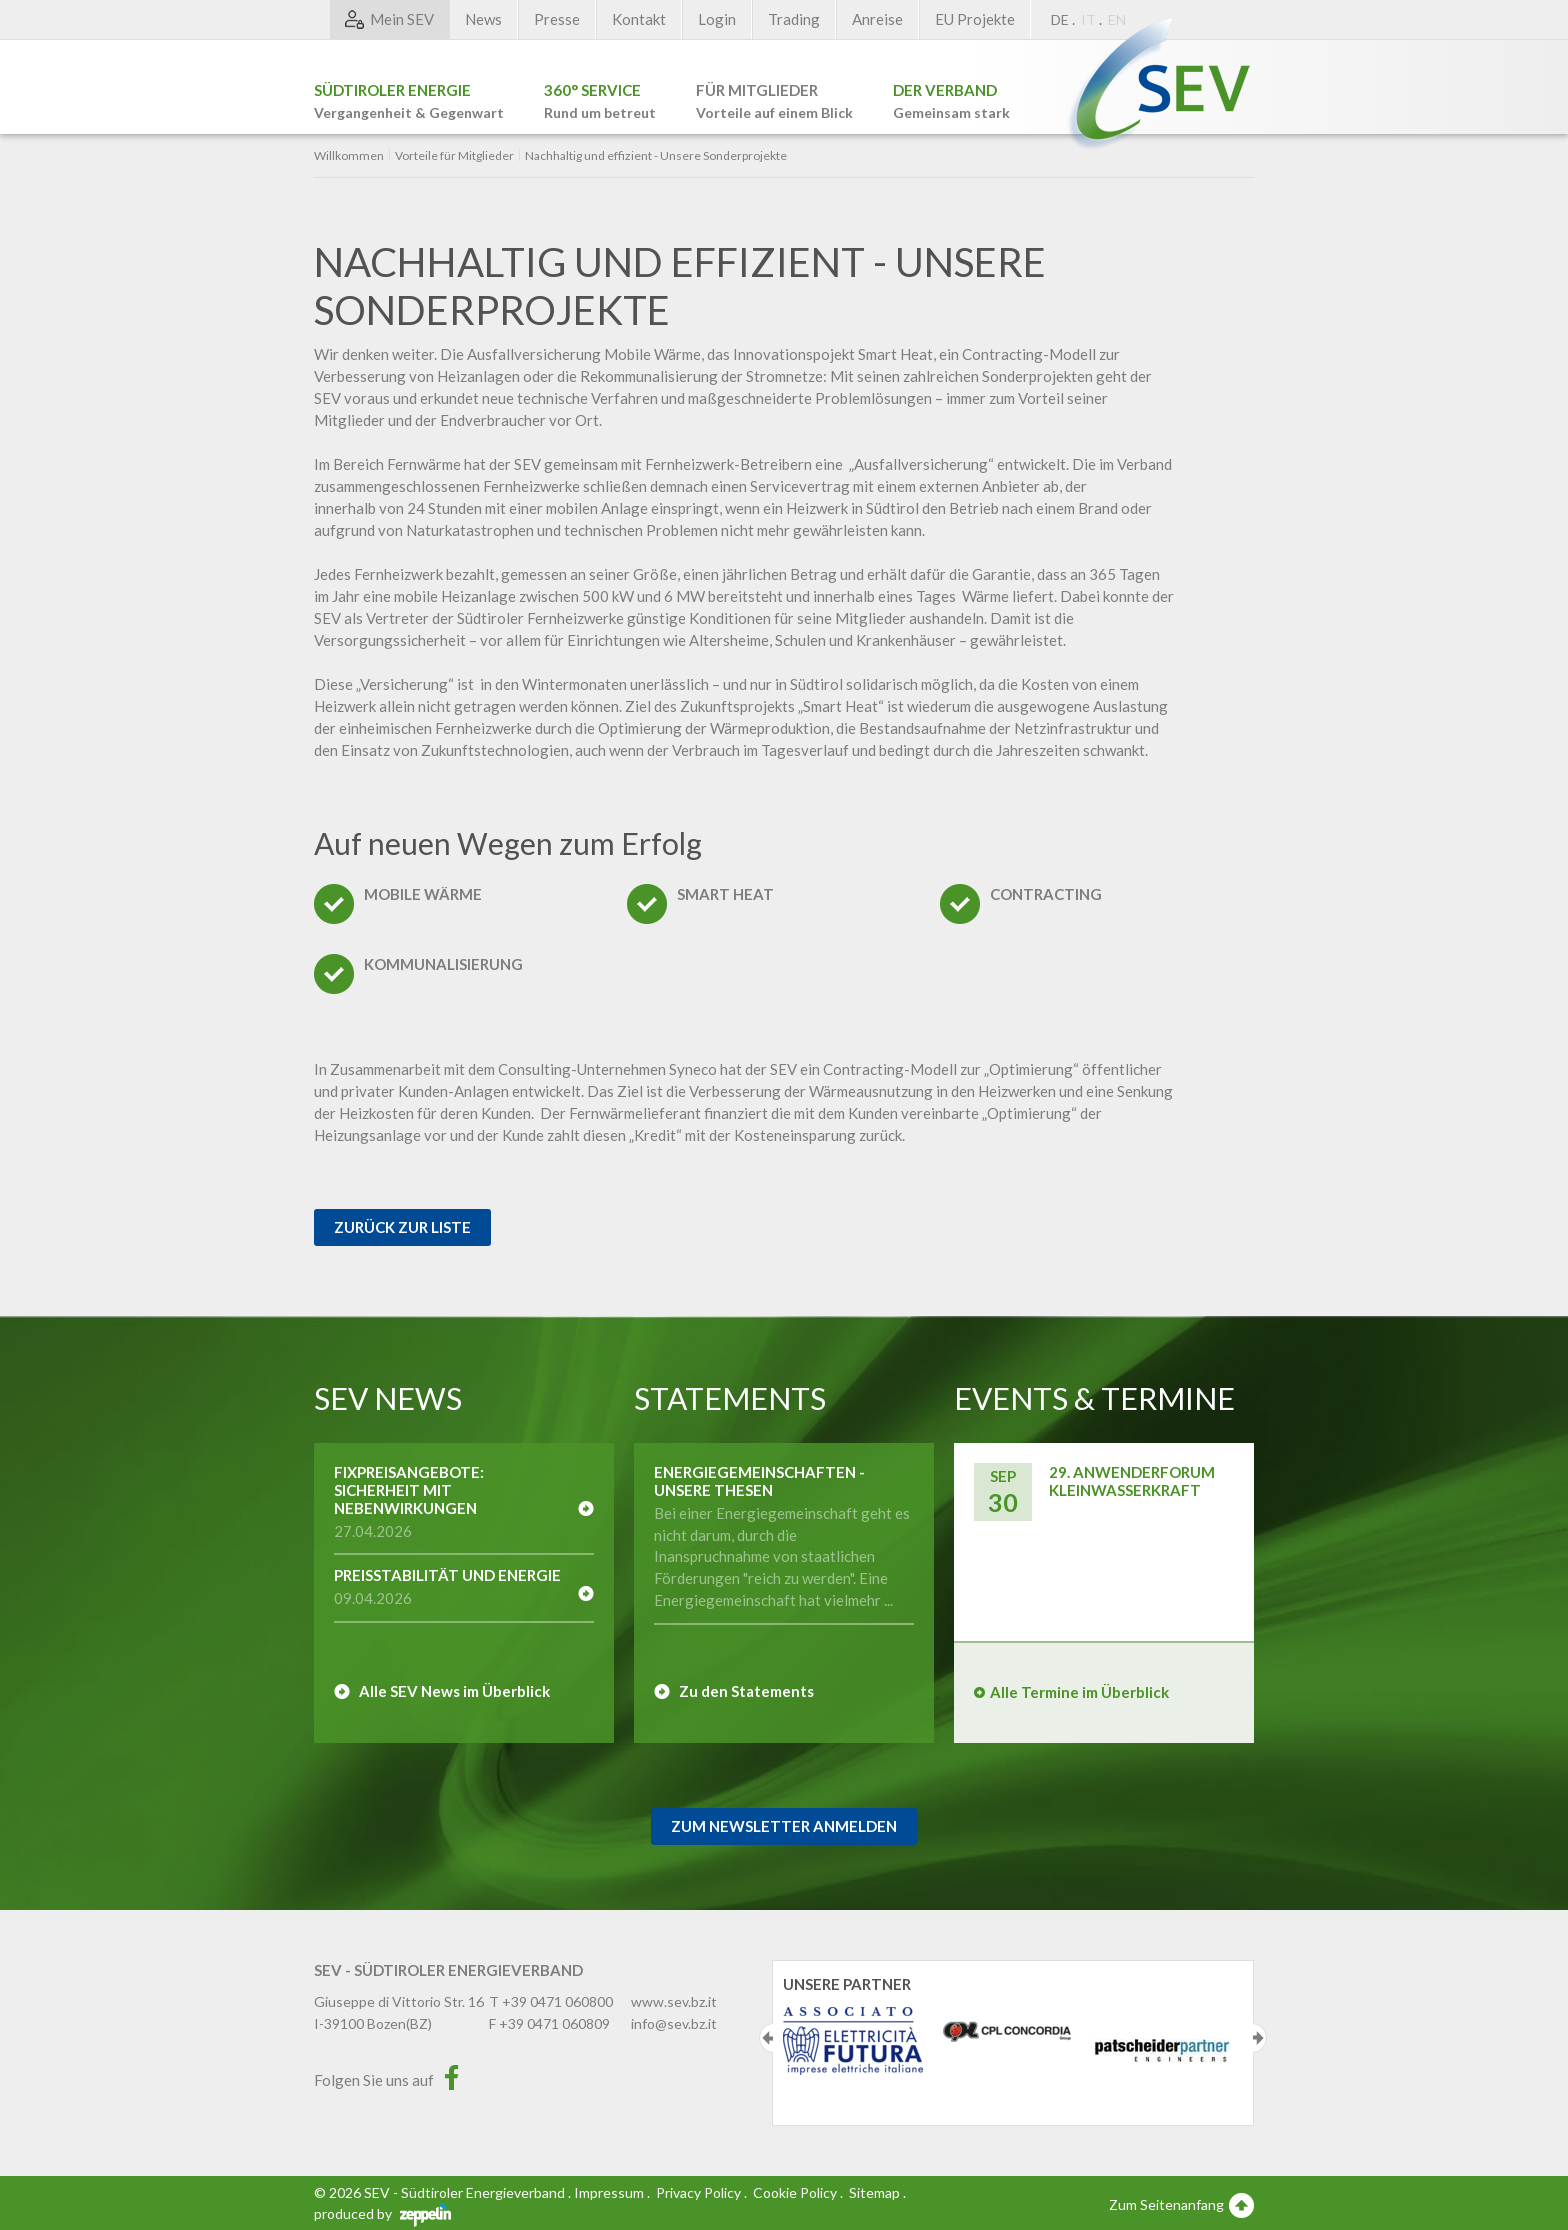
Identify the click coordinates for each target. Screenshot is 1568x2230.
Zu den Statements (746, 1691)
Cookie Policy (795, 2192)
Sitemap (874, 2192)
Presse (557, 19)
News (483, 19)
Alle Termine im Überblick (1079, 1692)
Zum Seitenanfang (1181, 2204)
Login (717, 19)
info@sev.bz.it (674, 2023)
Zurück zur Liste (402, 1227)
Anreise (877, 19)
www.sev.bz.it (674, 2001)
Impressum (609, 2192)
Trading (794, 19)
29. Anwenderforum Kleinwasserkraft (1132, 1481)
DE (1060, 19)
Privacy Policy (698, 2192)
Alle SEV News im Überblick (454, 1691)
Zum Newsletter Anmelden (784, 1826)
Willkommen (349, 156)
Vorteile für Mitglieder (454, 156)
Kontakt (639, 19)
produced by (382, 2213)
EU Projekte (975, 19)
